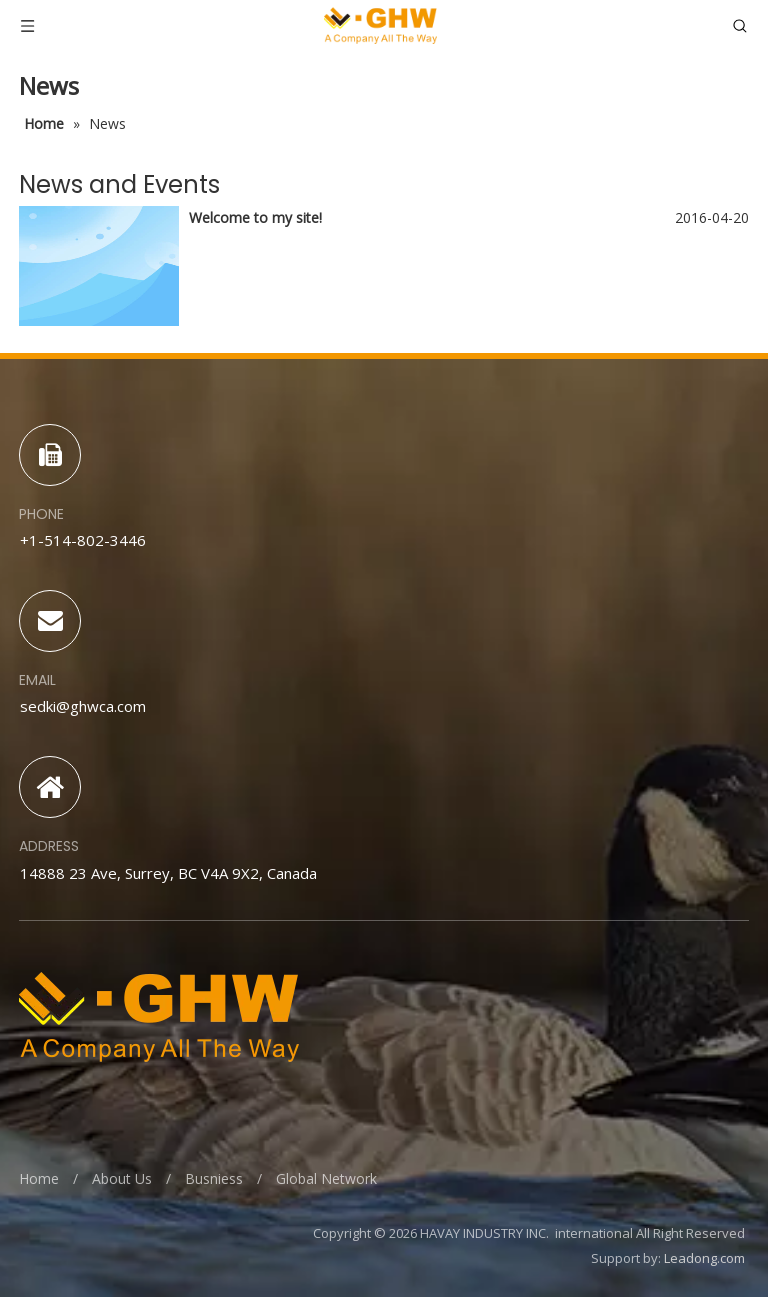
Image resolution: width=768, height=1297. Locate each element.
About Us (122, 1178)
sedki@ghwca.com (83, 706)
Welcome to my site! (255, 217)
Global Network (326, 1178)
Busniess (214, 1178)
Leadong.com (704, 1258)
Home (39, 1178)
